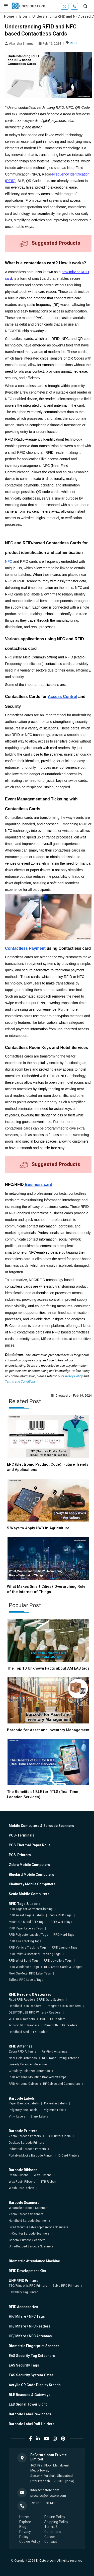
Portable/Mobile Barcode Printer (31, 2155)
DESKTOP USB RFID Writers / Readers (35, 2012)
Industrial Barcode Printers (27, 2149)
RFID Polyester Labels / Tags (28, 1934)
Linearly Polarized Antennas (28, 2064)
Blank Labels (39, 2116)
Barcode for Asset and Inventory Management (48, 1730)
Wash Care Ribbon (21, 2188)
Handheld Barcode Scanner (28, 2220)
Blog (23, 16)
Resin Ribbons (19, 2175)
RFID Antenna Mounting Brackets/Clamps (37, 2077)
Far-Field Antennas (54, 2051)
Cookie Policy (29, 2541)
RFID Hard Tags (63, 1934)
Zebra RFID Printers (65, 2285)
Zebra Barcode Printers (25, 2136)
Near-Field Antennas (23, 2058)
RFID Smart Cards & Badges (63, 1967)
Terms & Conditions (52, 2529)
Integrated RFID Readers (64, 2006)
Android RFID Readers (24, 2025)
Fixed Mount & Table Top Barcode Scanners (38, 2227)
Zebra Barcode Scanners (26, 2214)
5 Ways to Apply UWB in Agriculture (38, 1528)
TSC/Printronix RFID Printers (28, 2285)
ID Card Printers (68, 2155)
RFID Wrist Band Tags (24, 1960)
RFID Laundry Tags (64, 1947)
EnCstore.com (46, 2560)
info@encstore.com (44, 2490)
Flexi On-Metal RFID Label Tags (30, 1973)
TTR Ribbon (48, 2181)
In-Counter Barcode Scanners (29, 2233)
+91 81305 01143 (42, 2503)
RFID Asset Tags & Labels (26, 1915)
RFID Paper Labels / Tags (26, 1928)
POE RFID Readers (52, 2019)
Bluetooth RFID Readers (60, 2025)
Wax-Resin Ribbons (22, 2181)
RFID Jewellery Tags (58, 1960)
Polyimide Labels (54, 2110)
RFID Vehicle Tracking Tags (28, 1947)
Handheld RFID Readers (25, 2006)
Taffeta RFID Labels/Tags (26, 1980)
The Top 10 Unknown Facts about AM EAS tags (48, 1668)
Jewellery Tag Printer (23, 2292)
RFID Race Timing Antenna (60, 2058)
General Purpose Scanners (27, 2240)
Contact (50, 2541)
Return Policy (54, 2517)
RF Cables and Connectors (61, 2084)
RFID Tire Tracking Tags (25, 1941)
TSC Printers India (58, 2136)
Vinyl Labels (17, 2116)
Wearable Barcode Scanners (28, 2208)
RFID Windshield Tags (24, 1967)
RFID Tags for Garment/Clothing (31, 1909)
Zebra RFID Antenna (22, 2051)
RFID (73, 43)
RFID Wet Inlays (61, 1922)
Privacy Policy (73, 1376)
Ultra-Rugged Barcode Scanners (31, 2246)
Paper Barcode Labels (24, 2103)
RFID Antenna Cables (23, 2084)
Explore (25, 2522)
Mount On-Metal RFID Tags (27, 1922)
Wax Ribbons (43, 2175)
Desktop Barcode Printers (26, 2142)
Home (9, 16)
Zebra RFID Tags (60, 1915)
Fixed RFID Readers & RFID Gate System (36, 1999)
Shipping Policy (56, 2522)
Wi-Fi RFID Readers (22, 2019)
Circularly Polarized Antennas (29, 2071)
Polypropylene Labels (23, 2110)
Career (49, 2537)
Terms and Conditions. (21, 1381)
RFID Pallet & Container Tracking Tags (35, 1954)
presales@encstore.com (48, 2495)
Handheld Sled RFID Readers (28, 2032)
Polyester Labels (55, 2103)
